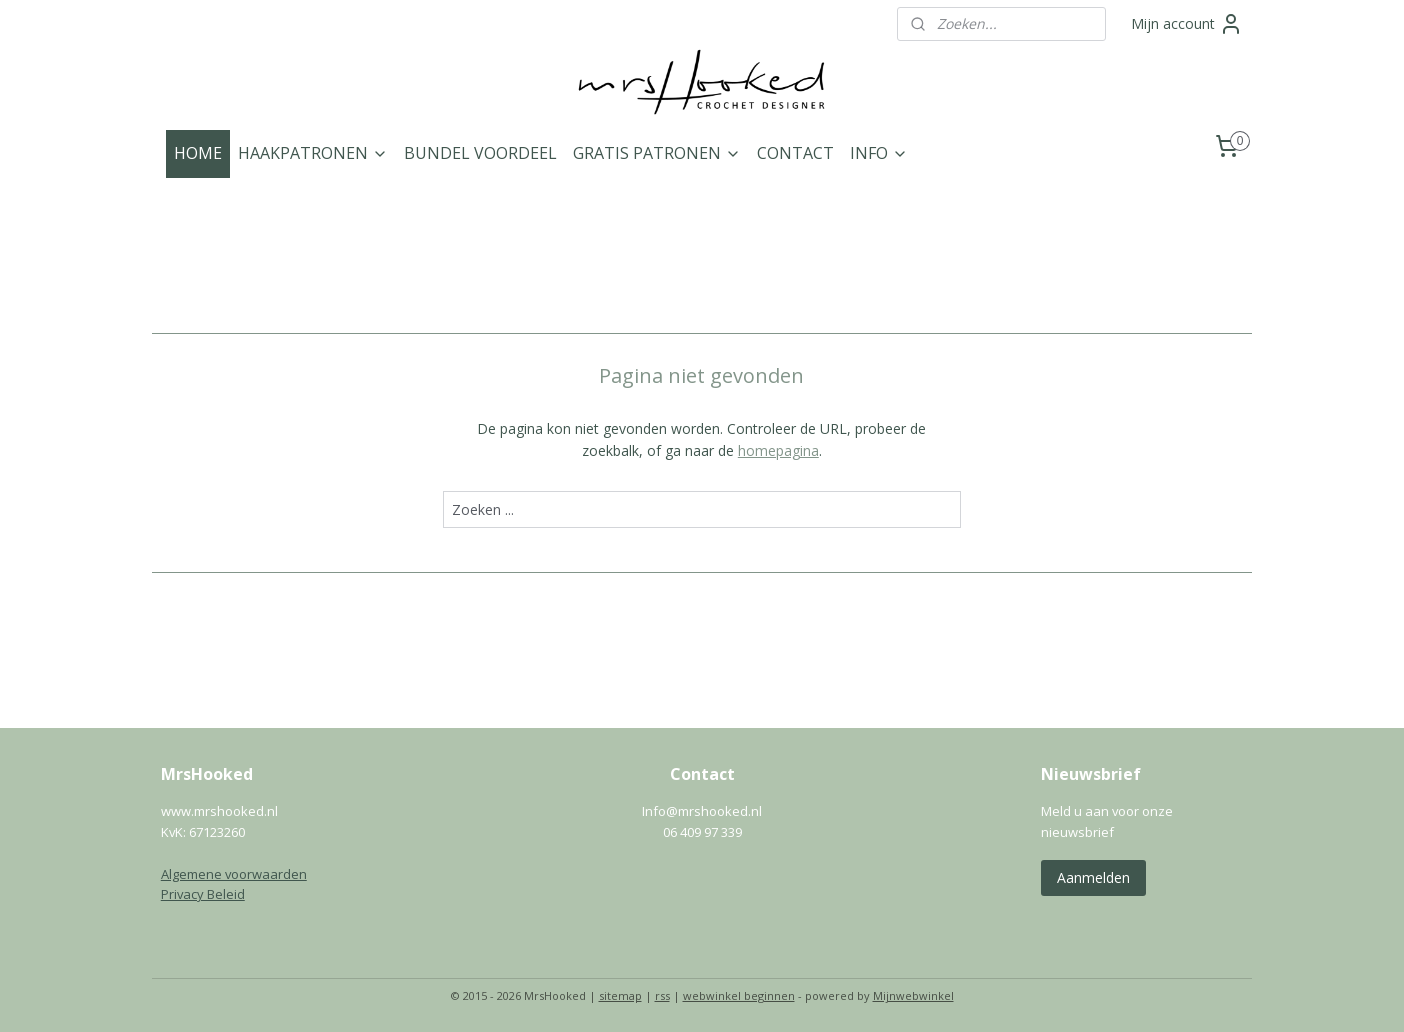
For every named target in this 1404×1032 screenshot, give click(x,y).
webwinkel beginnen (739, 995)
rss (662, 995)
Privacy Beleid (203, 894)
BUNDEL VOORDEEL (480, 153)
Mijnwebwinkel (913, 995)
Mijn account (1187, 24)
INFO (879, 153)
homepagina (778, 450)
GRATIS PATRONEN (657, 153)
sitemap (620, 995)
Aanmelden (1093, 877)
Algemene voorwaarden (234, 874)
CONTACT (795, 153)
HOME (198, 153)
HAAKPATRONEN (313, 153)
